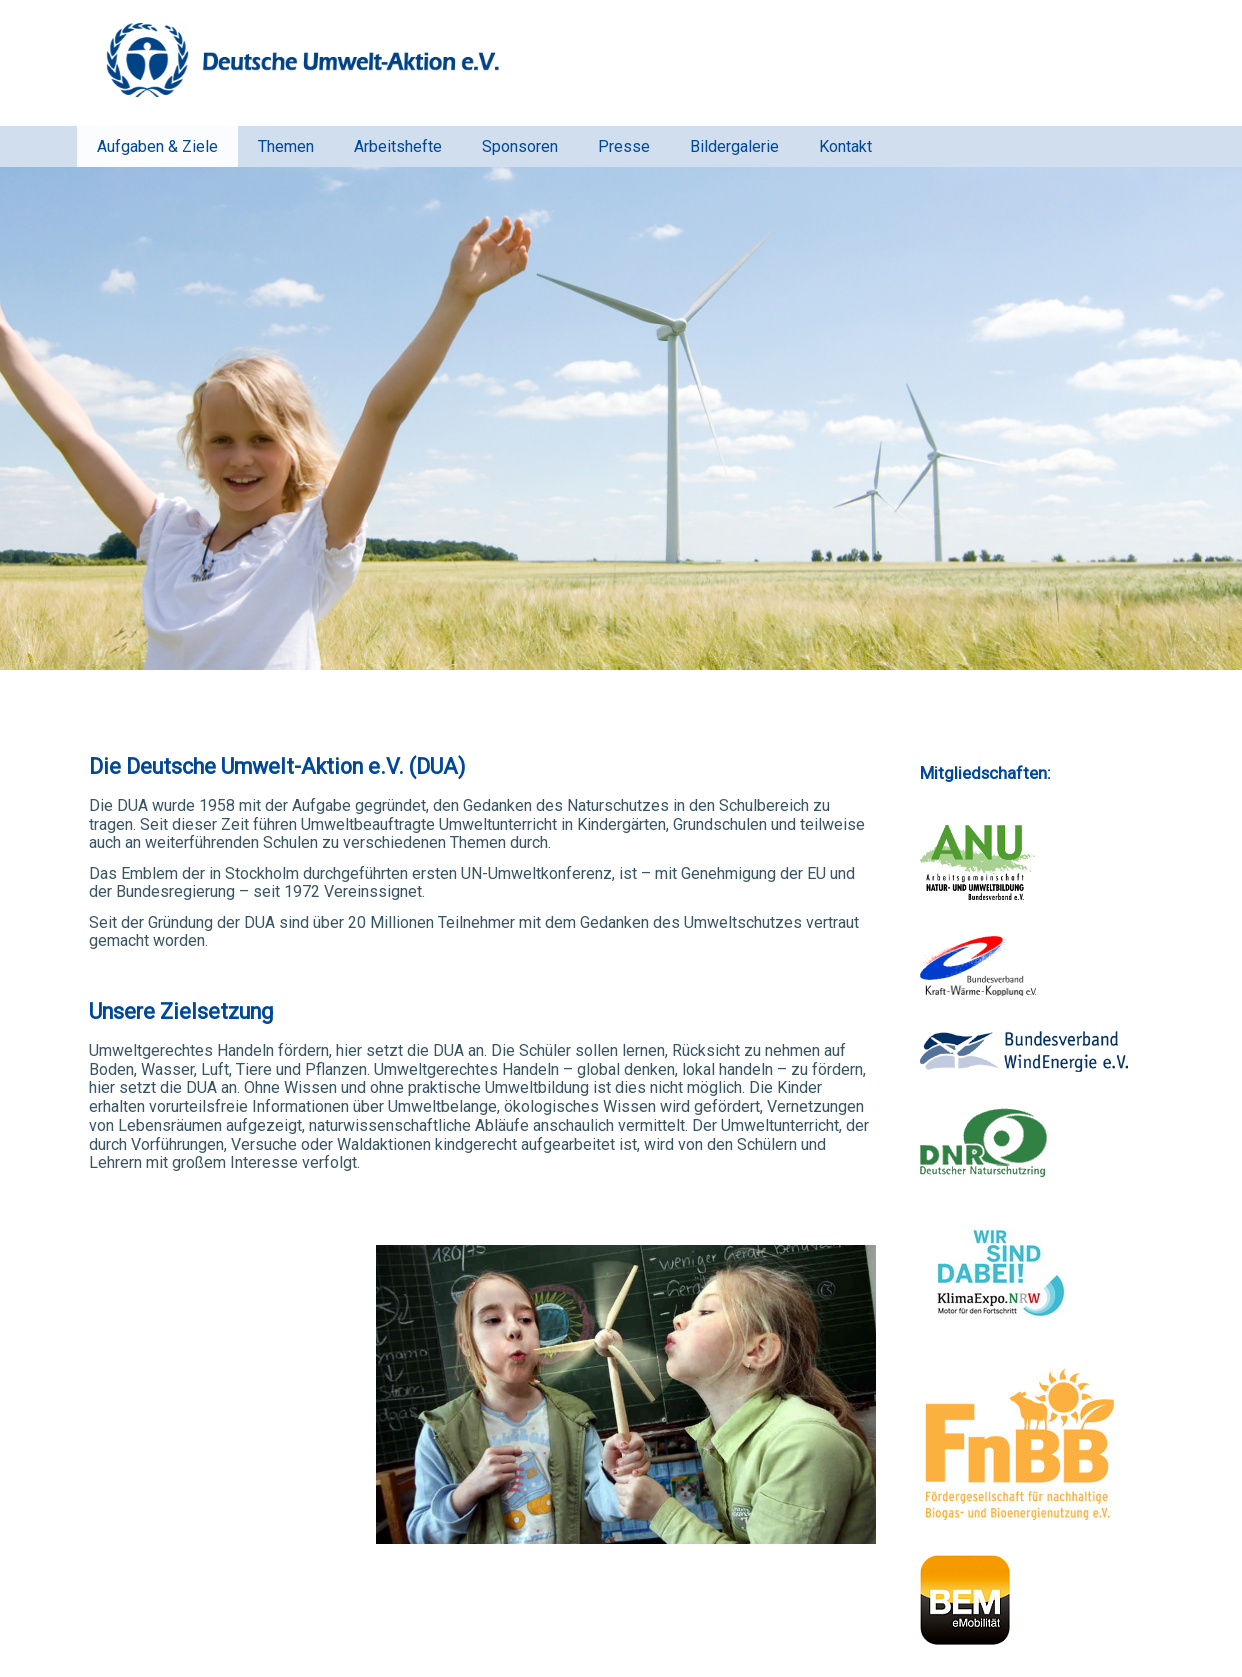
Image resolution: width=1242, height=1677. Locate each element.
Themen (286, 146)
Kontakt (845, 146)
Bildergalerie (734, 146)
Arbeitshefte (398, 146)
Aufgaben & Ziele (157, 146)
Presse (624, 146)
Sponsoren (520, 146)
